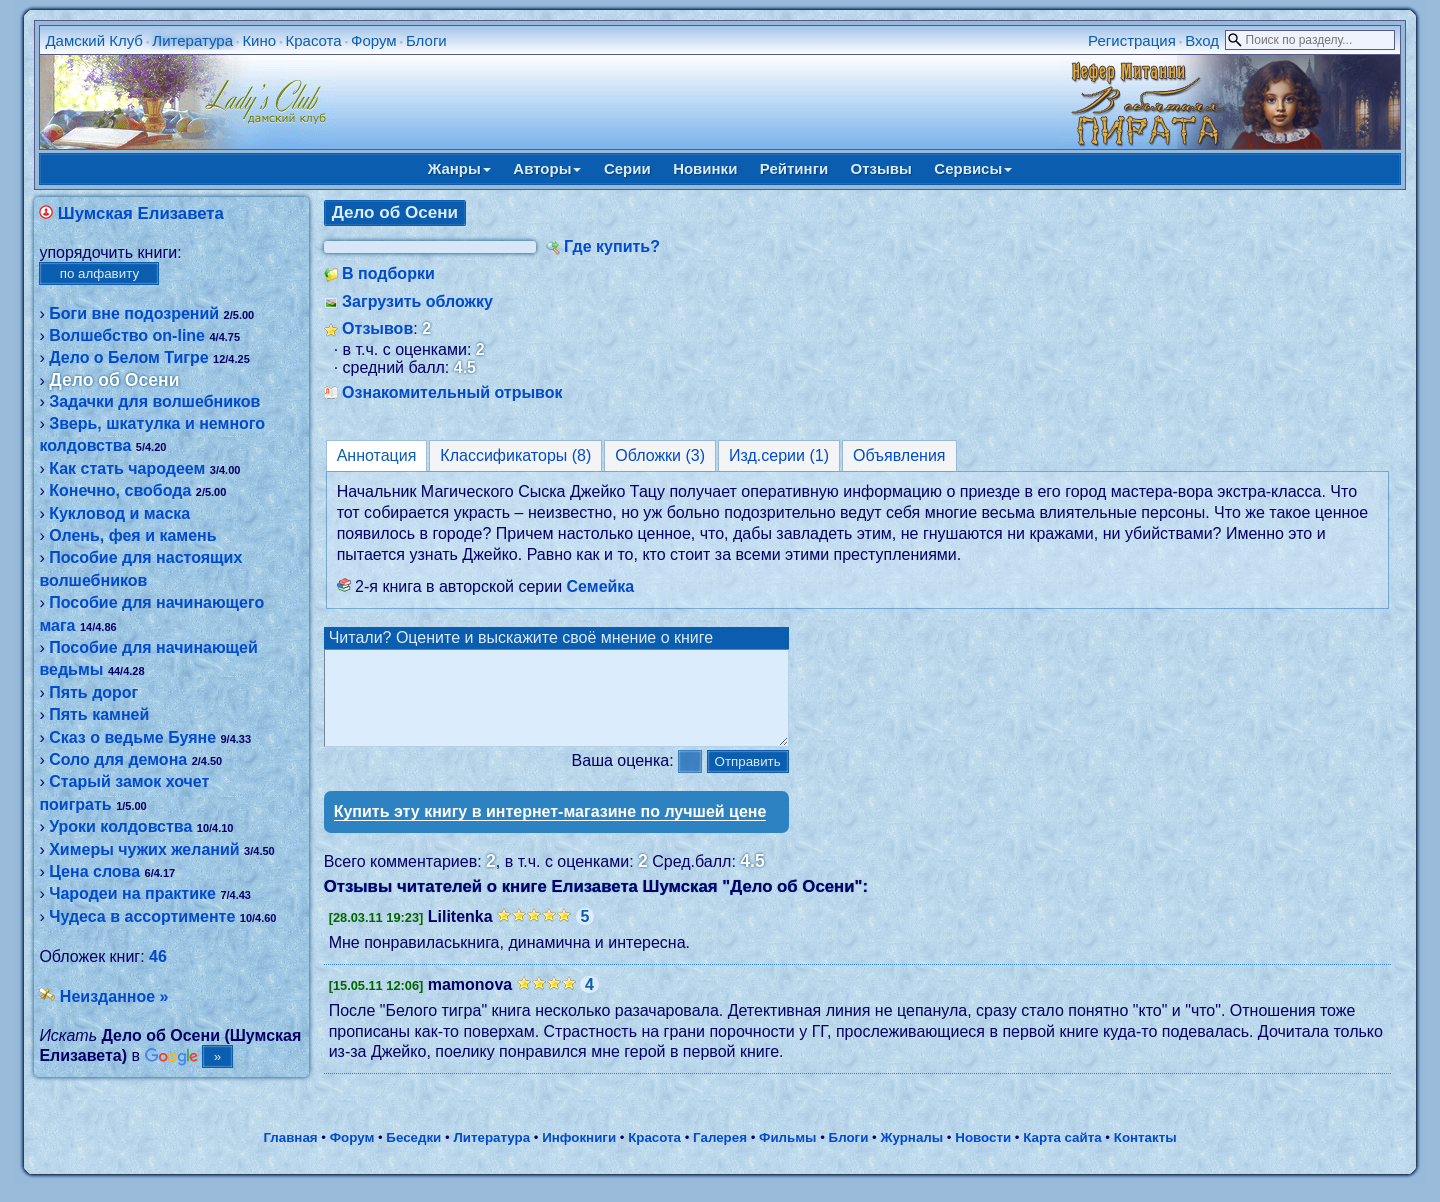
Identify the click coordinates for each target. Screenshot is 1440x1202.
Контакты (1145, 1155)
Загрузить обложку (417, 301)
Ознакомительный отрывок (452, 392)
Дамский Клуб (94, 40)
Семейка (601, 586)
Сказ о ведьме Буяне (132, 737)
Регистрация (1132, 40)
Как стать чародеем (127, 468)
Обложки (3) (660, 455)
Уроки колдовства (120, 826)
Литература (192, 40)
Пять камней (99, 714)
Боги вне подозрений (134, 313)
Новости (983, 1155)
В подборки (388, 273)
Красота (313, 40)
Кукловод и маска (119, 513)
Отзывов (377, 328)
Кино (259, 40)
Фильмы (787, 1155)
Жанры (459, 168)
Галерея (720, 1155)
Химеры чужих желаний (144, 849)
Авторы (547, 168)
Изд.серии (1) (779, 455)
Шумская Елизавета (141, 213)
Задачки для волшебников (154, 401)
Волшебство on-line (127, 335)
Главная (290, 1155)
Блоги (426, 40)
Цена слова (94, 871)
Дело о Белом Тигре (128, 357)
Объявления (899, 455)
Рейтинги (794, 168)
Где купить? (612, 246)
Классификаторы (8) (515, 455)
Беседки (413, 1155)
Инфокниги (579, 1155)
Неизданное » (114, 996)
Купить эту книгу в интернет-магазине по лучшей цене (550, 829)
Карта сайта (1062, 1155)
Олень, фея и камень (132, 535)
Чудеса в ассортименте (142, 916)
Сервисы (973, 168)
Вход (1202, 40)
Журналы (911, 1155)
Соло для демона (118, 759)
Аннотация (377, 455)
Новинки (705, 168)
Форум (374, 40)
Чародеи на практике (132, 893)
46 (158, 956)
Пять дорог (93, 692)
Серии (627, 168)
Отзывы (881, 168)
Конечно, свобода (120, 490)
